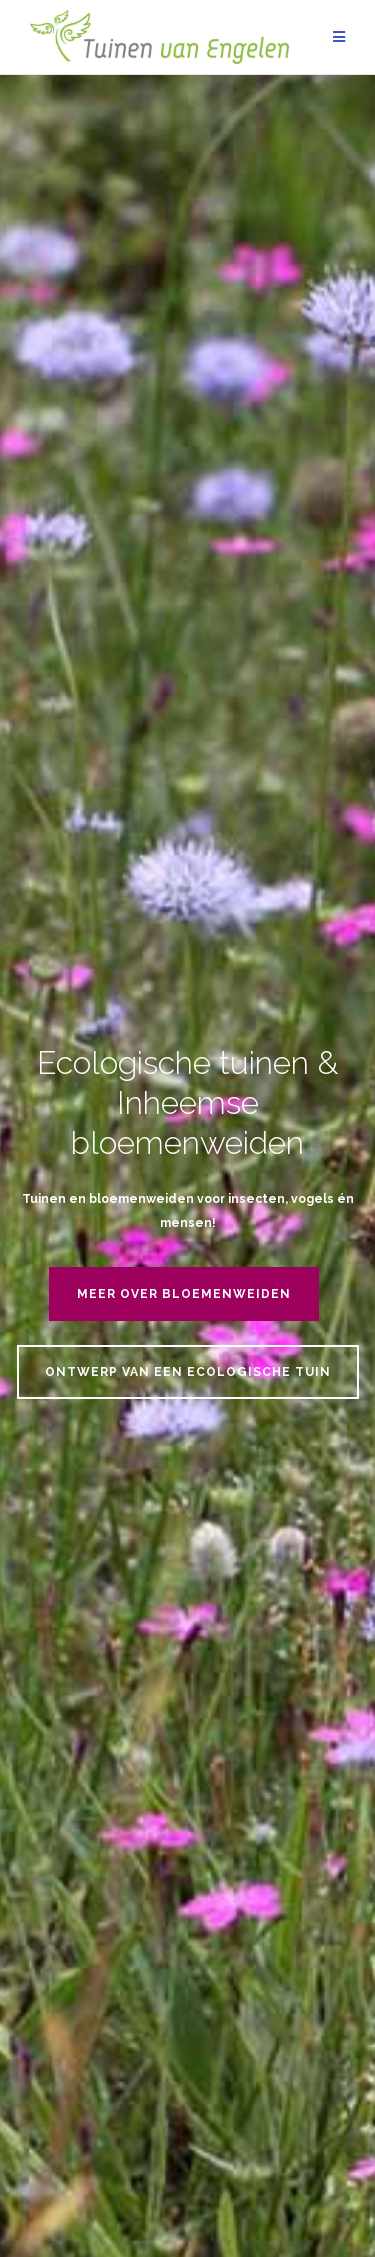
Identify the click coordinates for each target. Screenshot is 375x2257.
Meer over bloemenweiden (184, 1294)
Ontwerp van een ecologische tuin (188, 1372)
